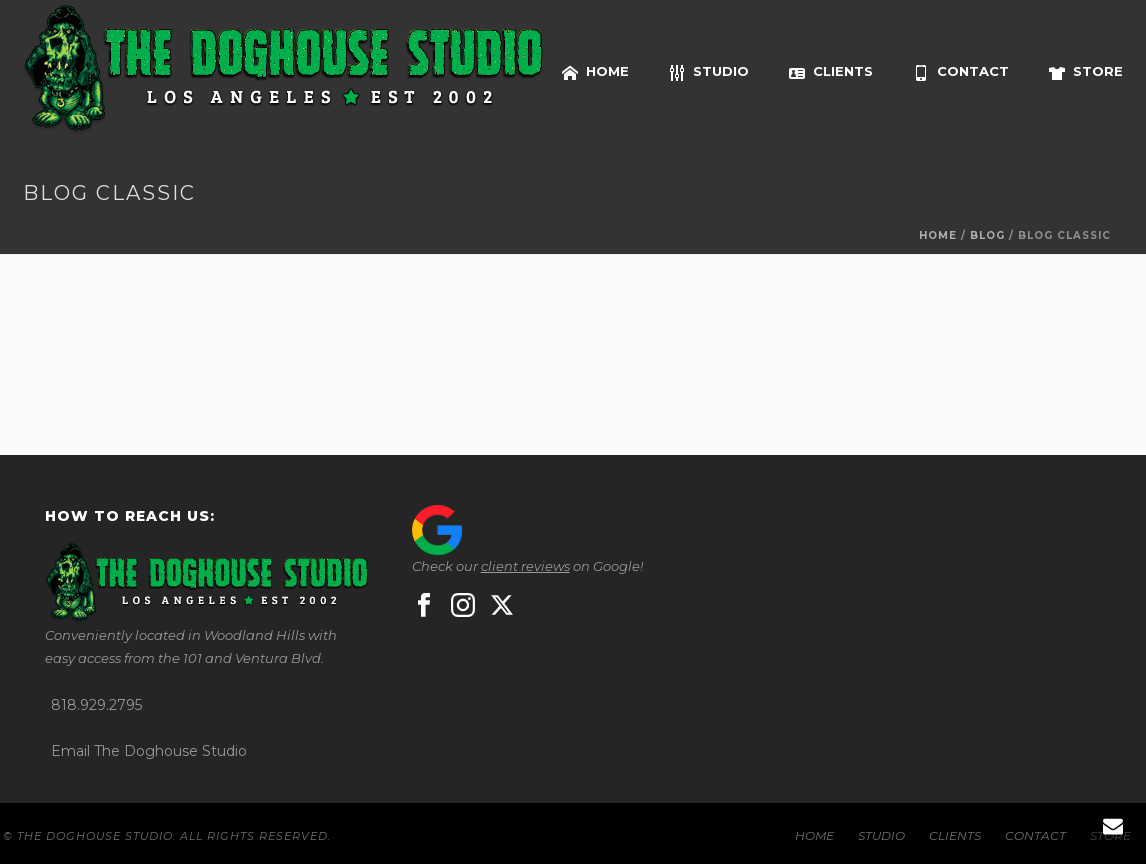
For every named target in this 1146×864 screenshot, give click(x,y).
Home (938, 235)
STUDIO (709, 72)
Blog (987, 235)
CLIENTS (831, 72)
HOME (595, 72)
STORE (1086, 72)
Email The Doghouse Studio (149, 751)
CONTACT (961, 72)
